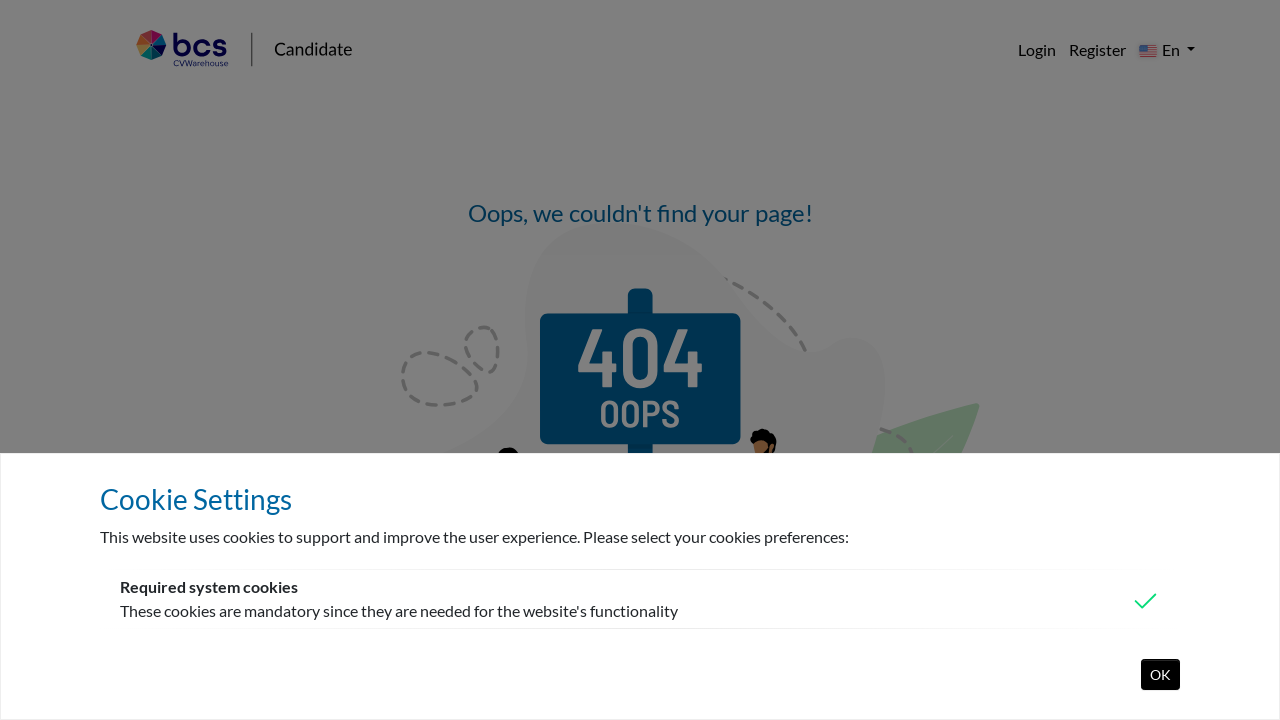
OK (1160, 674)
